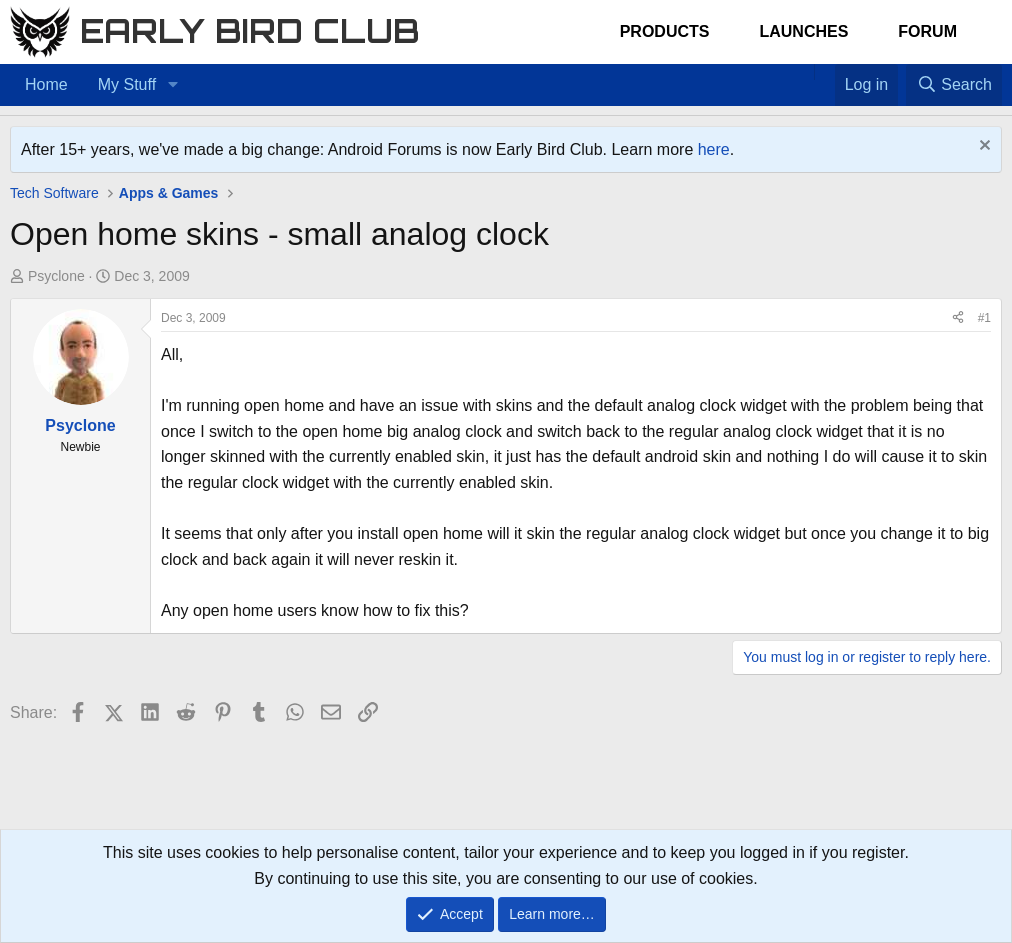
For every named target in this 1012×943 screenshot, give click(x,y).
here (714, 149)
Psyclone (56, 276)
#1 (984, 318)
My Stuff (127, 84)
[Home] (804, 72)
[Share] (958, 318)
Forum (927, 31)
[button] (172, 85)
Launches (803, 31)
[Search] (954, 85)
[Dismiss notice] (982, 147)
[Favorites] (824, 72)
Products (665, 31)
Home (46, 84)
